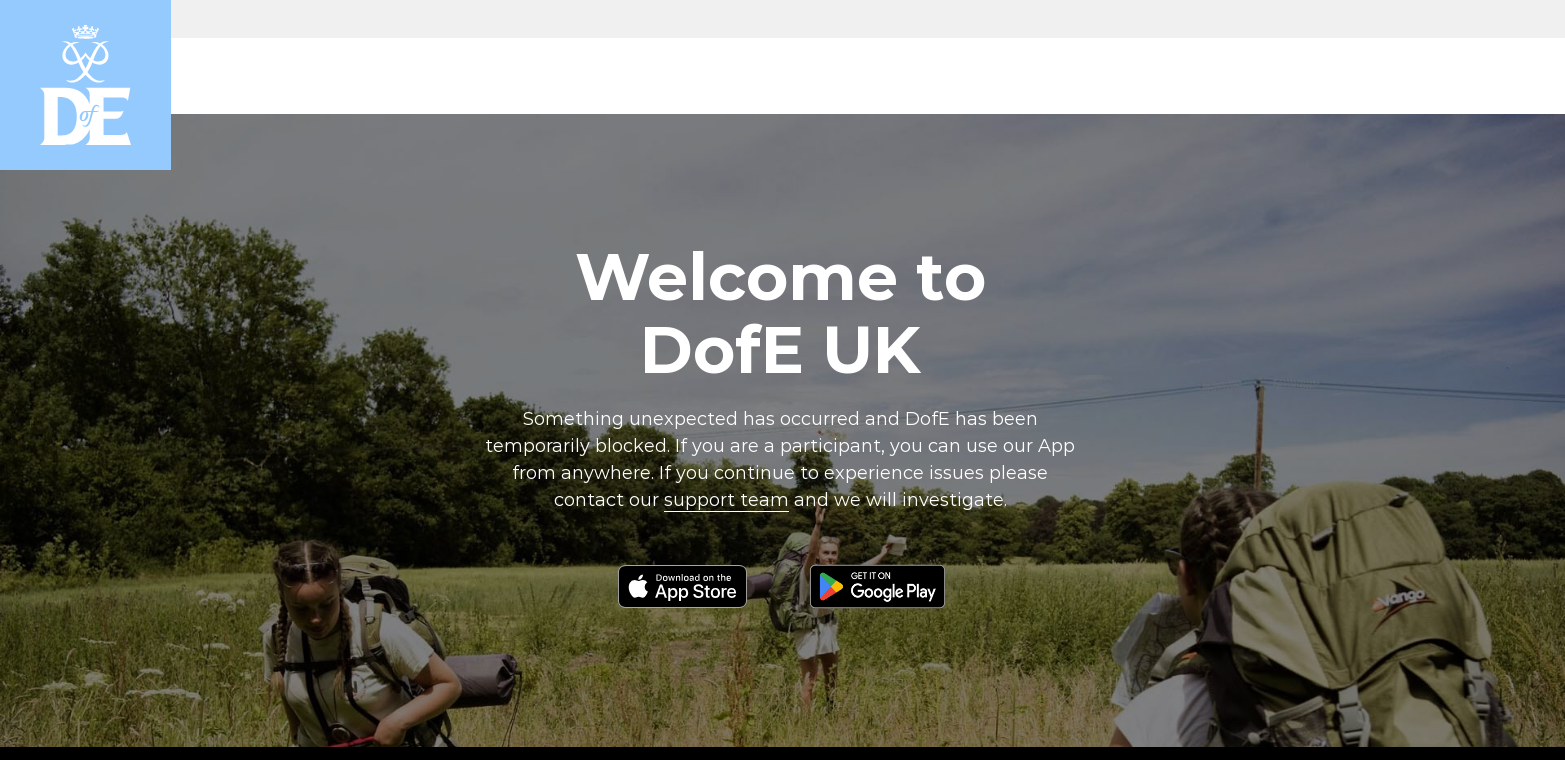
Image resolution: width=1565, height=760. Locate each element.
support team (726, 500)
